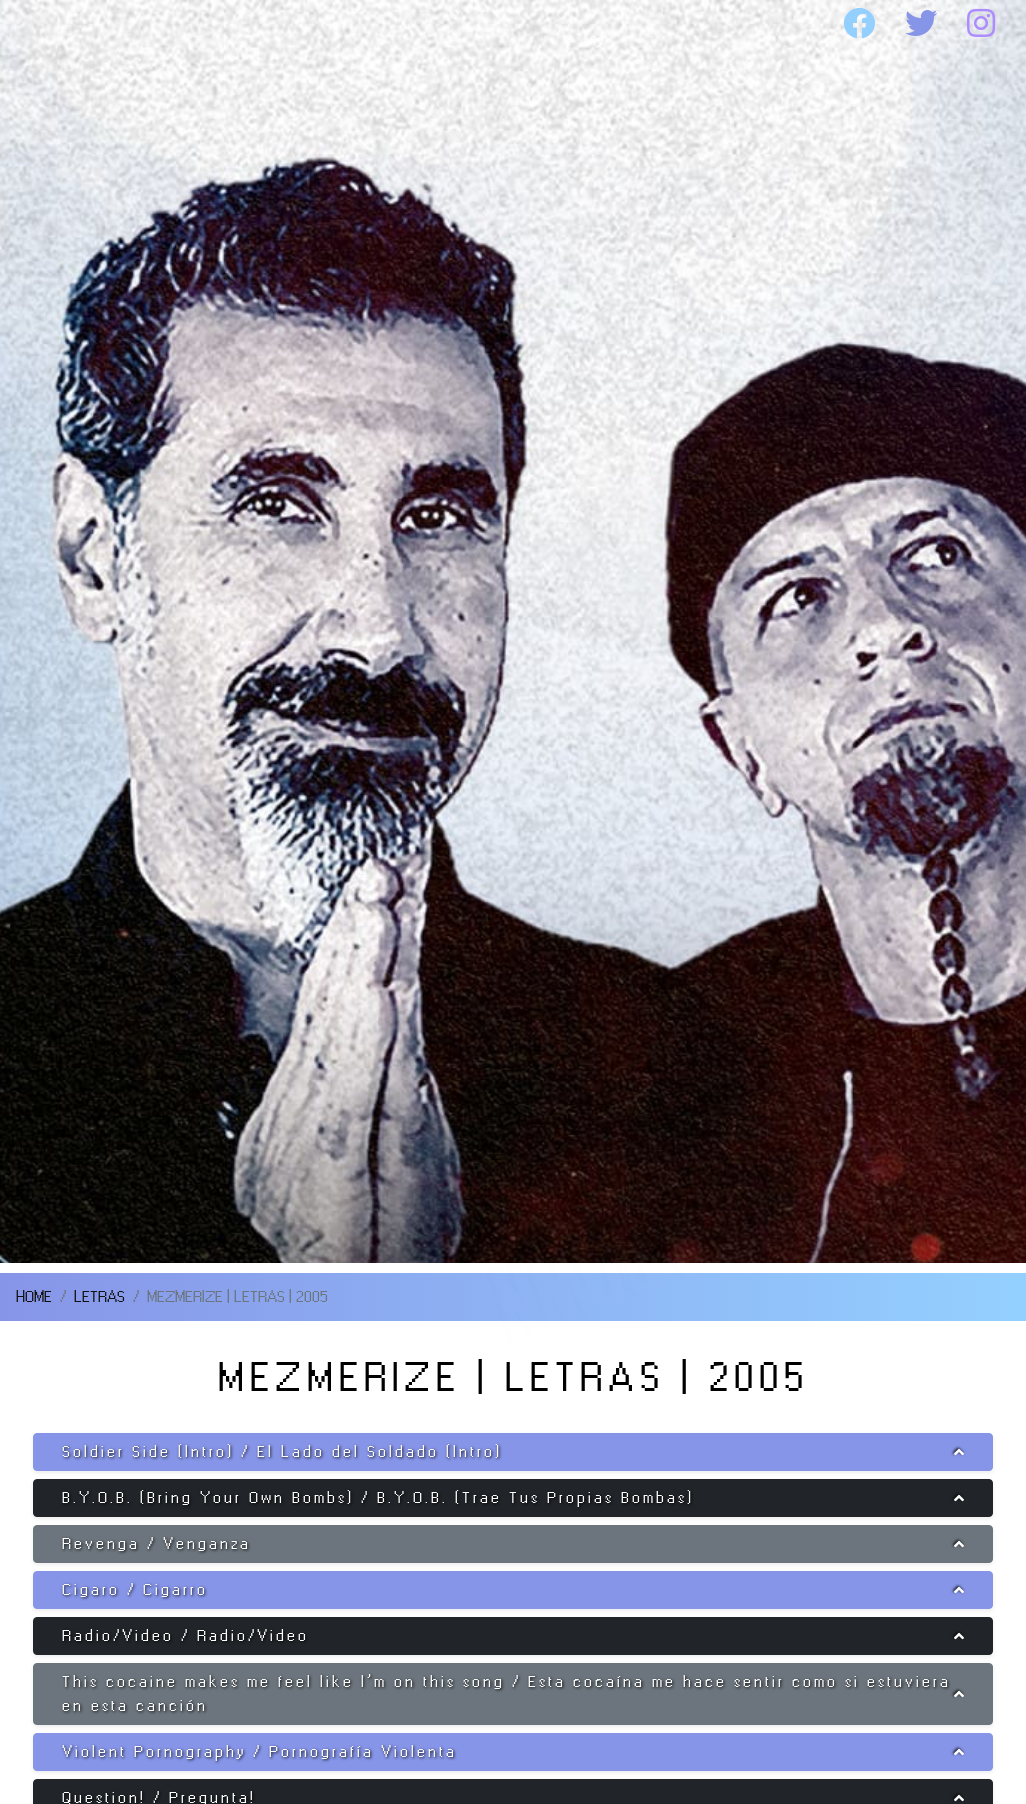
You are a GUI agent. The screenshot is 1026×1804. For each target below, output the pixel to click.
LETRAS (99, 1296)
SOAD (244, 24)
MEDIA (705, 24)
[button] (513, 1452)
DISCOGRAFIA (469, 24)
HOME (73, 24)
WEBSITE (86, 72)
